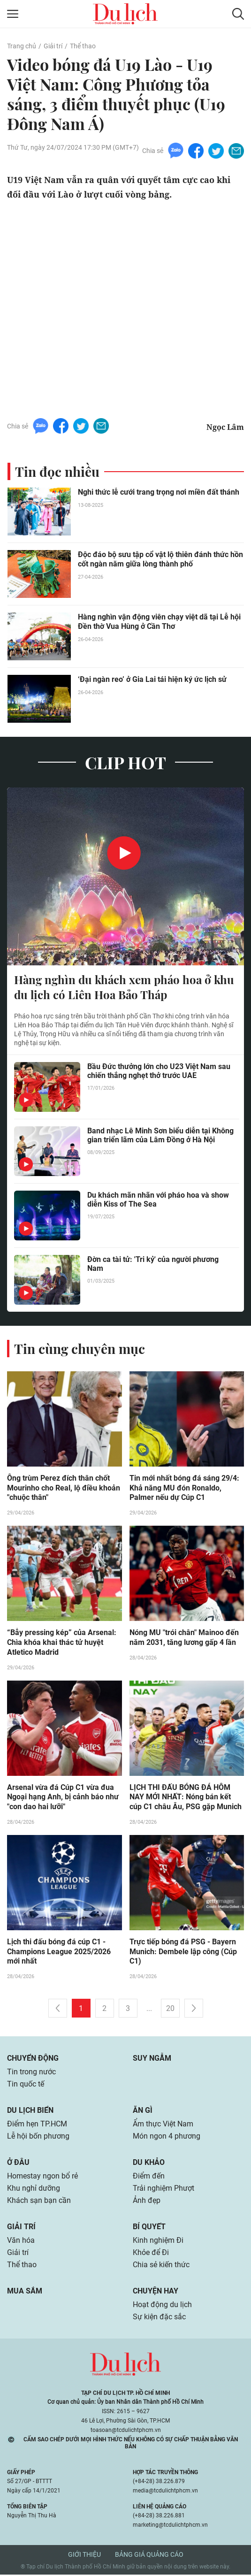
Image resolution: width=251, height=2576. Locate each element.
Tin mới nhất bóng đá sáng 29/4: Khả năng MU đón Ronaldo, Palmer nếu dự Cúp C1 (184, 1488)
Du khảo (149, 2163)
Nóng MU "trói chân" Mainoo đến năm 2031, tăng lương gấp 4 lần (184, 1638)
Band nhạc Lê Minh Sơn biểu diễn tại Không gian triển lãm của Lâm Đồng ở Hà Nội (160, 1135)
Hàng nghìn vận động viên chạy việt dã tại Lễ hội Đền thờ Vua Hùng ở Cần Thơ (159, 621)
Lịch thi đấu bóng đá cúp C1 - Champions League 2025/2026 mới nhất (59, 1953)
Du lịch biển (30, 2111)
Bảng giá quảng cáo (149, 2556)
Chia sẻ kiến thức (161, 2266)
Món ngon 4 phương (166, 2137)
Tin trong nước (31, 2073)
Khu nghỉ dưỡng (33, 2189)
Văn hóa (21, 2241)
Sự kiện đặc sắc (159, 2318)
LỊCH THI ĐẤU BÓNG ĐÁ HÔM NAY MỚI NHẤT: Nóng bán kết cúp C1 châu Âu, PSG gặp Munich (185, 1798)
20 (170, 2009)
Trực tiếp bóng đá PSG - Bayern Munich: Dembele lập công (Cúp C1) (183, 1953)
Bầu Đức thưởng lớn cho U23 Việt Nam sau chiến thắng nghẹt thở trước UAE (158, 1071)
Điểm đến (149, 2177)
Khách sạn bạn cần (39, 2201)
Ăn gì (142, 2111)
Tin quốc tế (25, 2085)
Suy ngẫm (152, 2059)
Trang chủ (21, 46)
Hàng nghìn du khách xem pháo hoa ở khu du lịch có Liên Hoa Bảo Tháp (124, 987)
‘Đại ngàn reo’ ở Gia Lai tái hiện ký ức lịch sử (152, 679)
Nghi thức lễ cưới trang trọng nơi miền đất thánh (158, 492)
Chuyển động (33, 2059)
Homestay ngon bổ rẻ (42, 2177)
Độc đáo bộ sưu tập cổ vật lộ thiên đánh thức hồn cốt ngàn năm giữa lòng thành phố (160, 559)
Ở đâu (18, 2163)
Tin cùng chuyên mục (79, 1348)
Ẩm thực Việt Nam (163, 2125)
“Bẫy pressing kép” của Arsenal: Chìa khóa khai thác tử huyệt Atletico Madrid (61, 1643)
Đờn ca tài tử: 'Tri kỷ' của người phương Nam (153, 1264)
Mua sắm (24, 2292)
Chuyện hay (155, 2292)
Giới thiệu (84, 2556)
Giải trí (53, 46)
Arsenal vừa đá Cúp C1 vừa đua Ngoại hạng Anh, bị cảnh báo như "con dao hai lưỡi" (63, 1798)
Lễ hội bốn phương (38, 2137)
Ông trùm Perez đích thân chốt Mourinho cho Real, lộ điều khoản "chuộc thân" (63, 1488)
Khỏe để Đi (151, 2253)
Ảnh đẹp (146, 2201)
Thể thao (83, 46)
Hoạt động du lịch (162, 2305)
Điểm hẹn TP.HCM (37, 2125)
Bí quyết (149, 2228)
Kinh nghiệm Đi (158, 2241)
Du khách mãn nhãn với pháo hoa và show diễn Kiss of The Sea (158, 1199)
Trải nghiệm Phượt (163, 2189)
